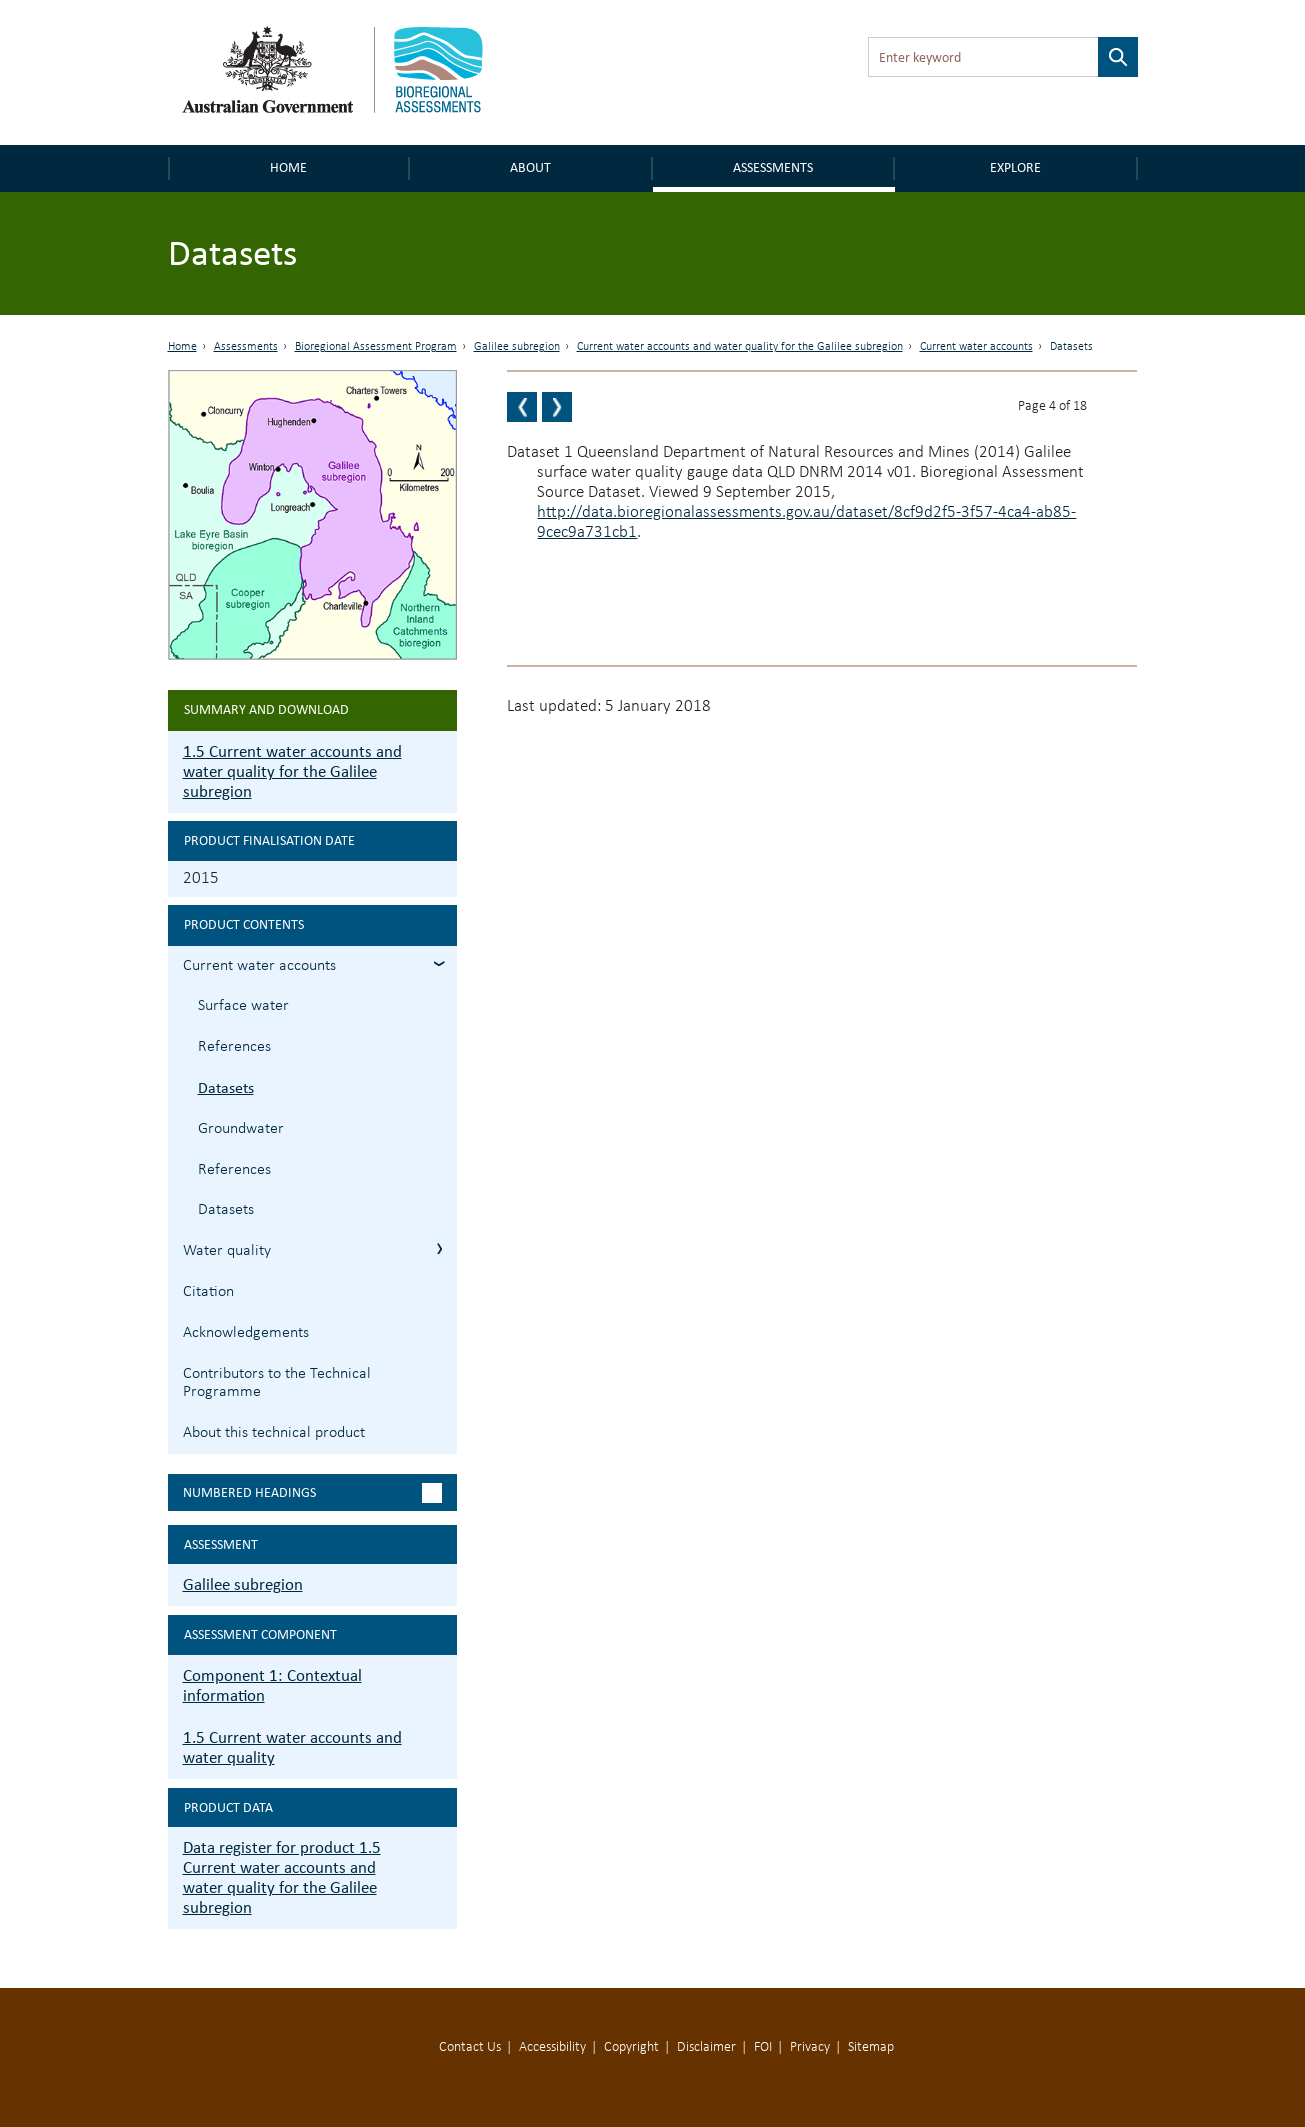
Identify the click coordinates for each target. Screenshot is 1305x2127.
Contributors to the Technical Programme (277, 1383)
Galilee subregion (517, 347)
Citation (208, 1292)
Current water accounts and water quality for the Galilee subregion (740, 347)
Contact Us (470, 2047)
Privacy (810, 2047)
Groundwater (241, 1129)
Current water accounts (976, 347)
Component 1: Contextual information (272, 1685)
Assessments (773, 167)
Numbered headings (249, 1492)
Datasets (226, 1087)
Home (288, 167)
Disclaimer (706, 2047)
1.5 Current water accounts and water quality (292, 1747)
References (234, 1047)
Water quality (227, 1251)
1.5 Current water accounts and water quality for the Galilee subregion (292, 771)
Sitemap (871, 2047)
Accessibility (552, 2047)
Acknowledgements (246, 1333)
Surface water (243, 1006)
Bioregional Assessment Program (376, 347)
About (530, 167)
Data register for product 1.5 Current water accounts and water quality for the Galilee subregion (282, 1877)
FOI (763, 2047)
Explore (1015, 167)
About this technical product (274, 1433)
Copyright (631, 2047)
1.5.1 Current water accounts (439, 963)
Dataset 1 (540, 452)
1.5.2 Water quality (439, 1248)
